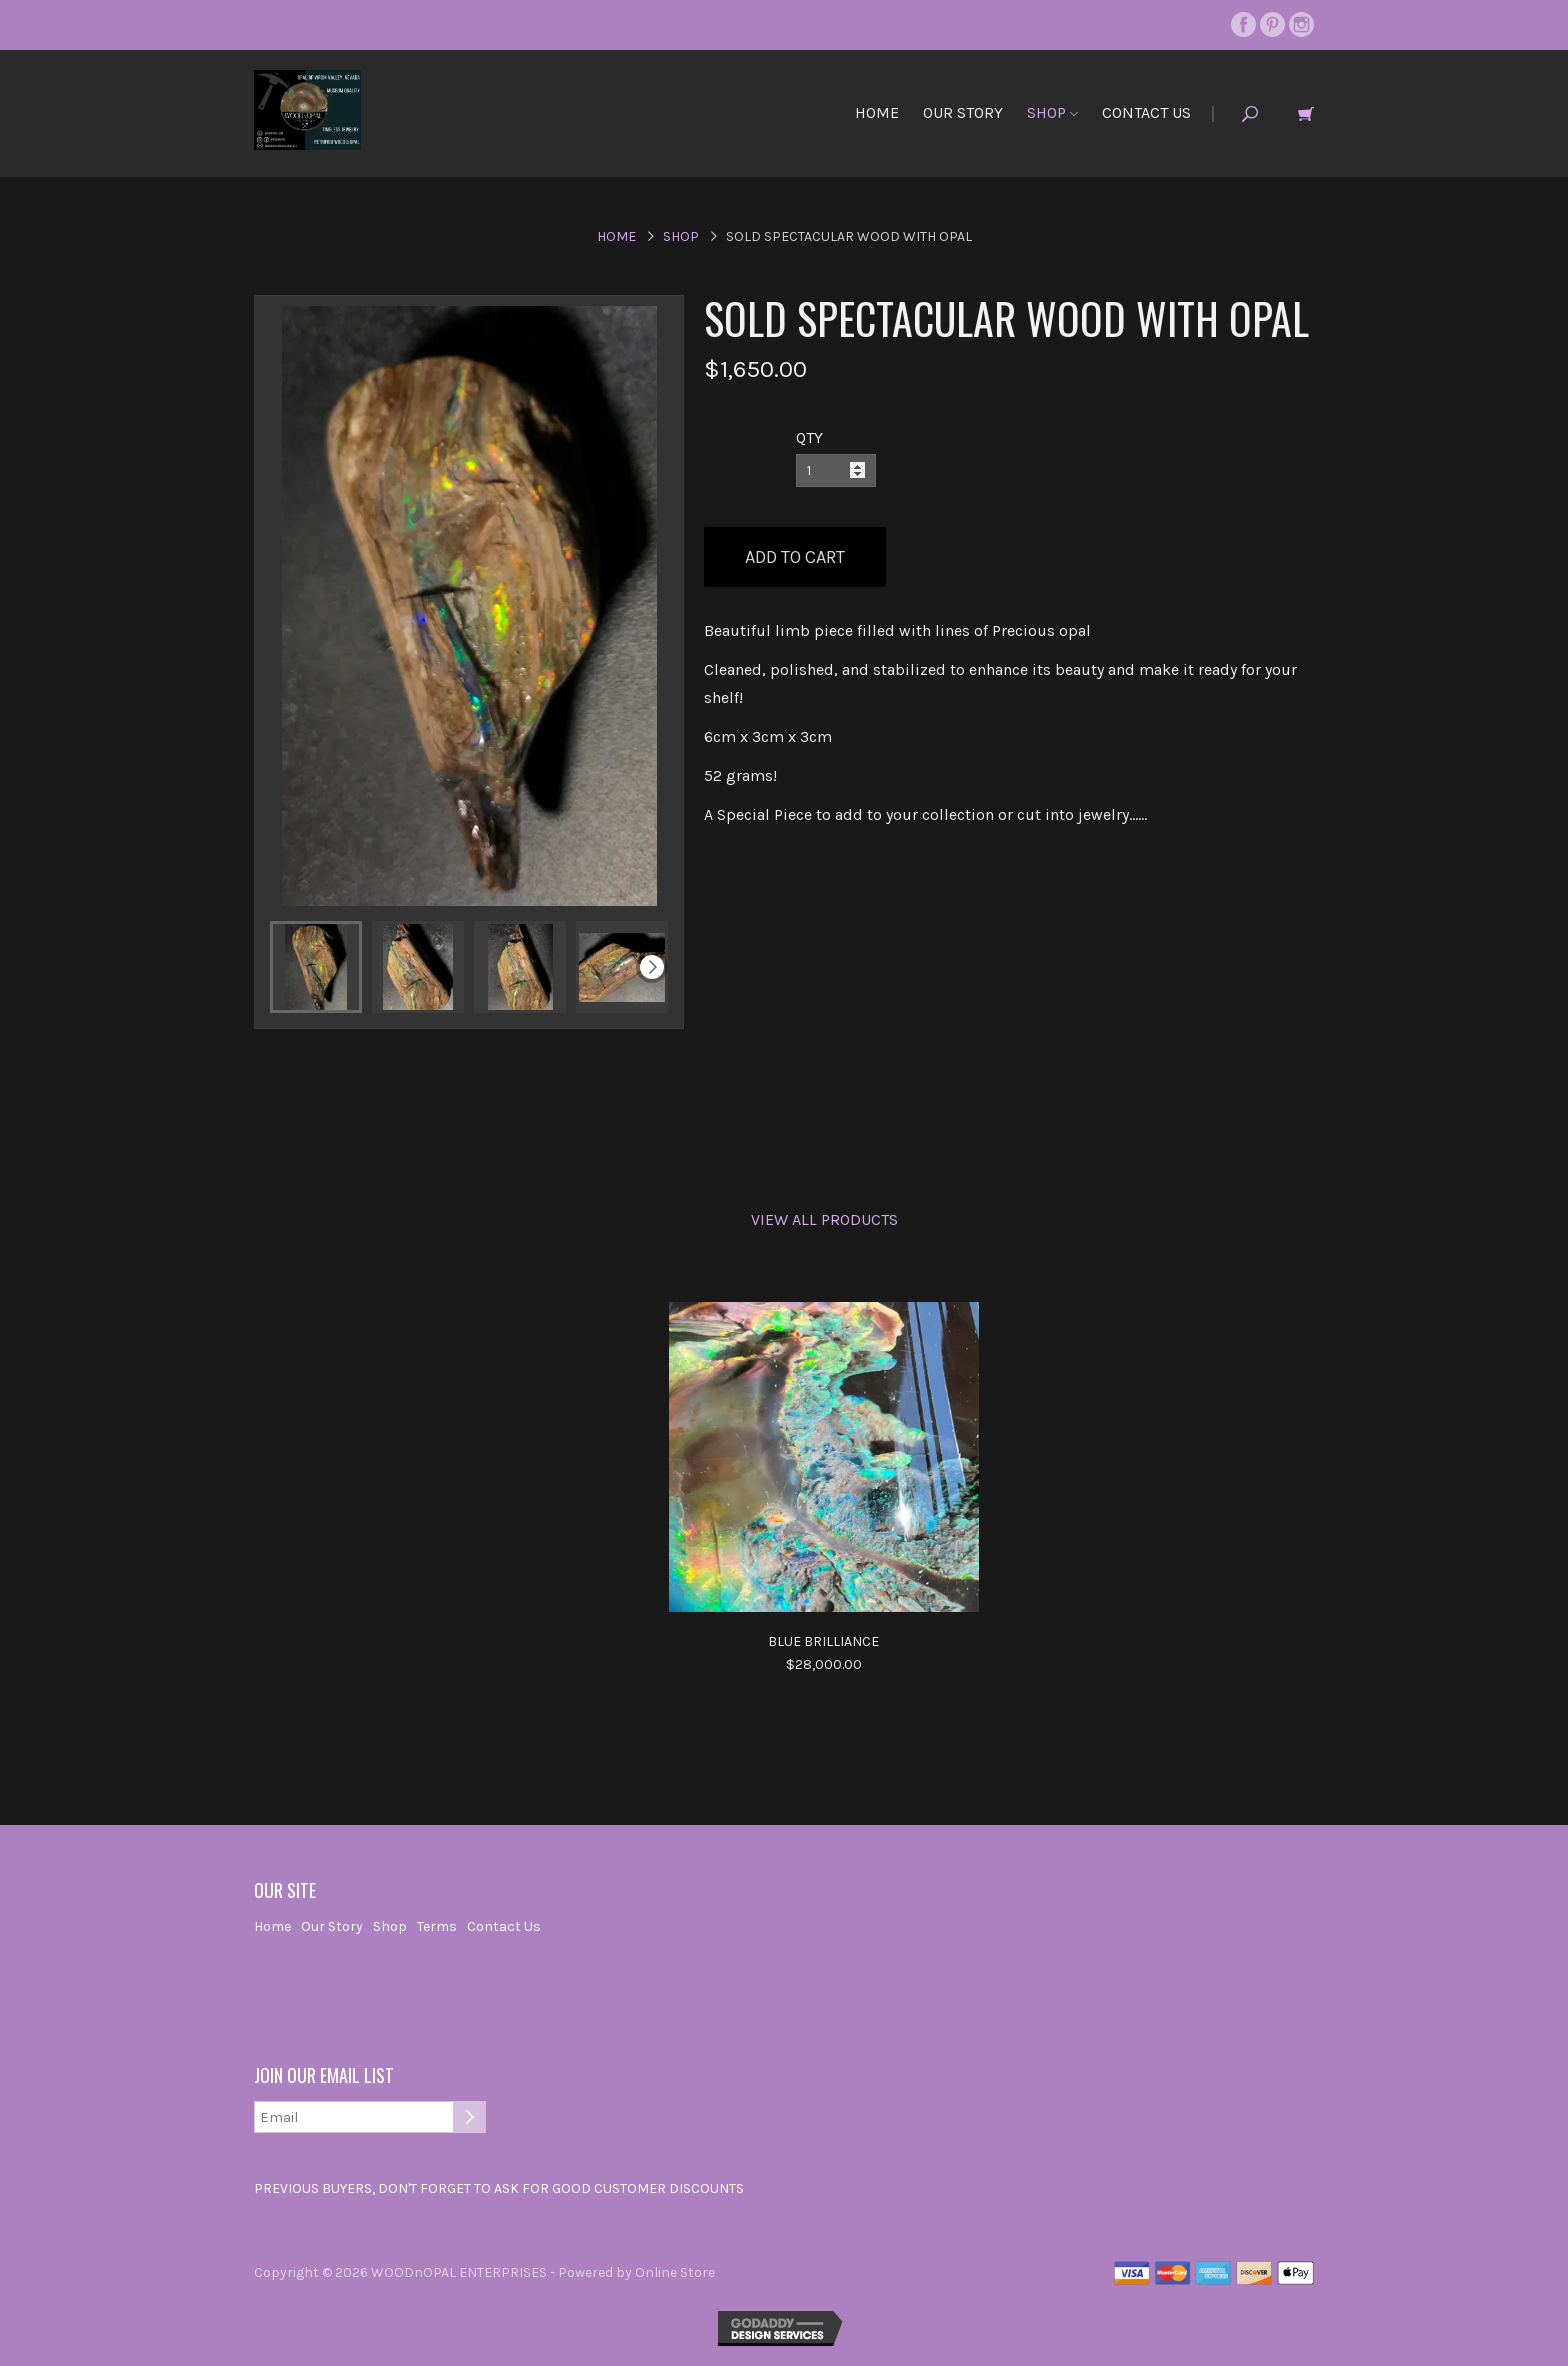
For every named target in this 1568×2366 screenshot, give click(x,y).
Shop (1052, 112)
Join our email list (324, 2076)
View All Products (824, 1219)
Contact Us (1146, 112)
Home (877, 112)
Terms (437, 1926)
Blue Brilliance (823, 1641)
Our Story (963, 112)
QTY (809, 437)
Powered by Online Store (636, 2272)
